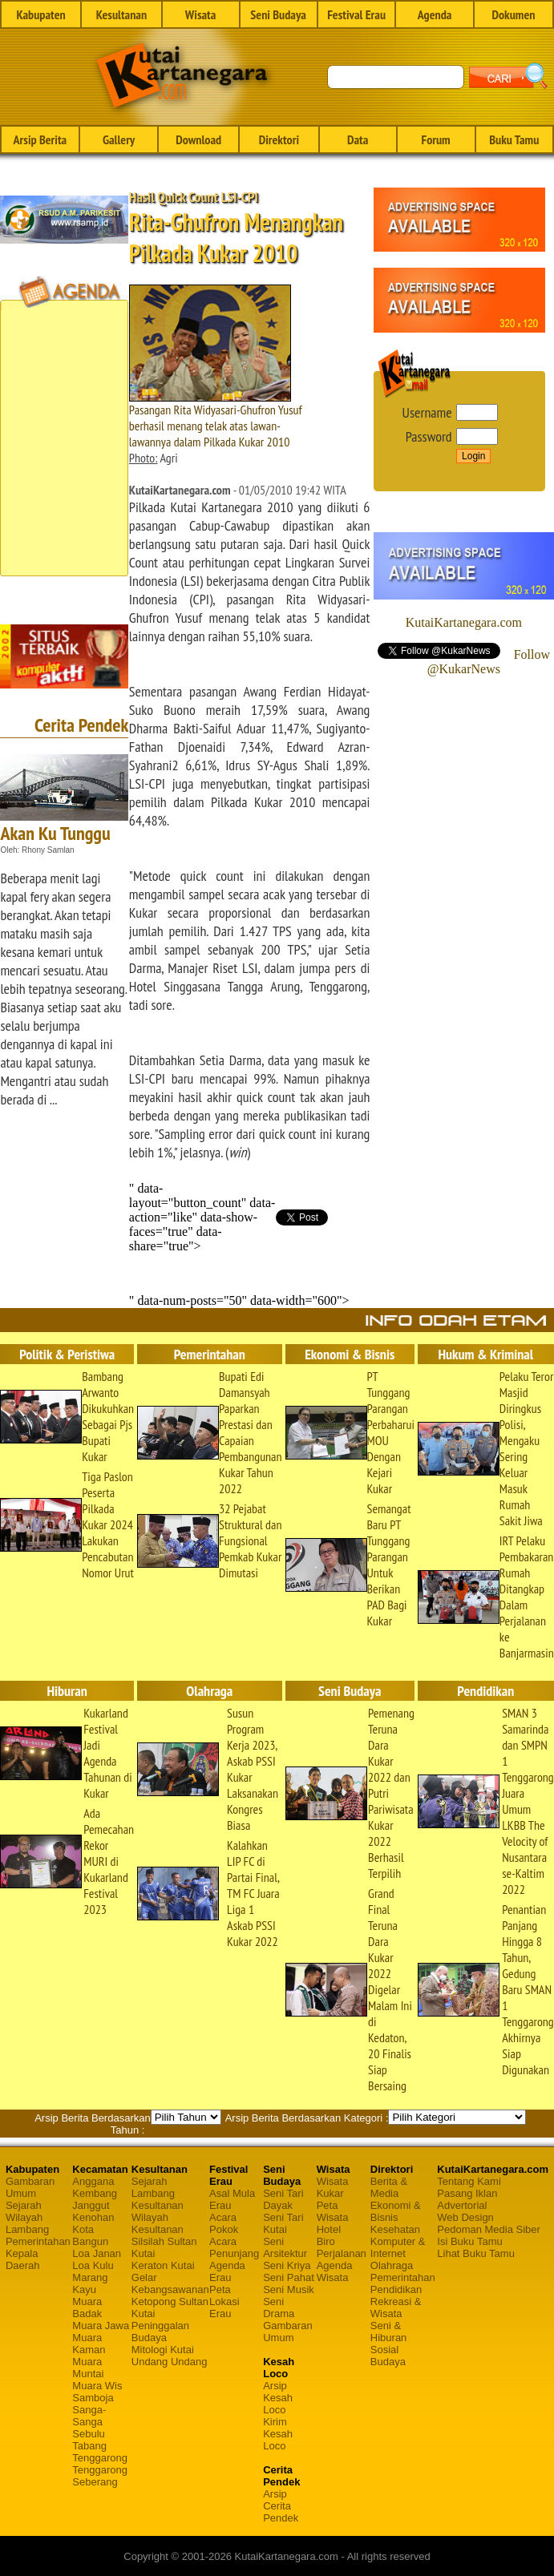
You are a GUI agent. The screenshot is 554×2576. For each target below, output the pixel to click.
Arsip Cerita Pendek (280, 2506)
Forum (435, 139)
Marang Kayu (89, 2283)
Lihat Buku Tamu (476, 2253)
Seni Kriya (286, 2265)
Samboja (92, 2398)
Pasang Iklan (467, 2193)
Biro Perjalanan (341, 2247)
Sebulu (88, 2434)
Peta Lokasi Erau (224, 2301)
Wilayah (24, 2217)
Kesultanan (121, 14)
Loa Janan (96, 2253)
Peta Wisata (333, 2211)
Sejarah (24, 2205)
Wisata (200, 14)
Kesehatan (395, 2229)
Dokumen (513, 14)
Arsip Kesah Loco (278, 2398)
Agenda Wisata (335, 2271)
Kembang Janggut (94, 2199)
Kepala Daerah (23, 2259)
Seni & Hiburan (388, 2332)
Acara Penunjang (234, 2247)
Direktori (279, 139)
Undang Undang (169, 2362)
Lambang (27, 2229)
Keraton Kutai (163, 2265)
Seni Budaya (278, 14)
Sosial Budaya (388, 2356)
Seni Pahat (288, 2277)
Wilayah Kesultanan (157, 2223)
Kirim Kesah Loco (278, 2434)
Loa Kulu (92, 2265)
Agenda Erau (227, 2271)
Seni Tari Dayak (283, 2199)
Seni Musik (288, 2289)
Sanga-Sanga (89, 2416)
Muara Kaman (88, 2344)
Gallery (119, 139)
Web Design (465, 2217)
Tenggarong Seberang (99, 2476)
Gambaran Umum (30, 2187)
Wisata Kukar (333, 2187)
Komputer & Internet (398, 2247)
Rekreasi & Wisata (396, 2307)
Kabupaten (40, 14)
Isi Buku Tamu (469, 2241)
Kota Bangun (90, 2235)
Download (198, 139)
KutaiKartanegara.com (464, 622)
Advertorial (462, 2205)
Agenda (435, 14)
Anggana (93, 2181)
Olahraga (391, 2265)
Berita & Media (388, 2187)
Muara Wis (97, 2386)
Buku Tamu (514, 139)
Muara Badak (87, 2307)
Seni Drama (278, 2307)
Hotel (329, 2229)
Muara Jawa (100, 2326)
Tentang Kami (469, 2181)
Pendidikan (396, 2289)
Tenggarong (99, 2458)
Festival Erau (356, 14)
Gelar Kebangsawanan (170, 2283)
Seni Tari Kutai (283, 2223)
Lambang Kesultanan (157, 2199)
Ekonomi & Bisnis (395, 2211)
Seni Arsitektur (285, 2247)
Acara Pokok (223, 2223)
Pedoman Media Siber (488, 2229)
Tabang (89, 2446)
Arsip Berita (40, 139)
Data (357, 139)
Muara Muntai (87, 2368)
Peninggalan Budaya (160, 2332)
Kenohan (93, 2217)
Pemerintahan (38, 2241)
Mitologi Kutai (162, 2350)
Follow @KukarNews (488, 662)
